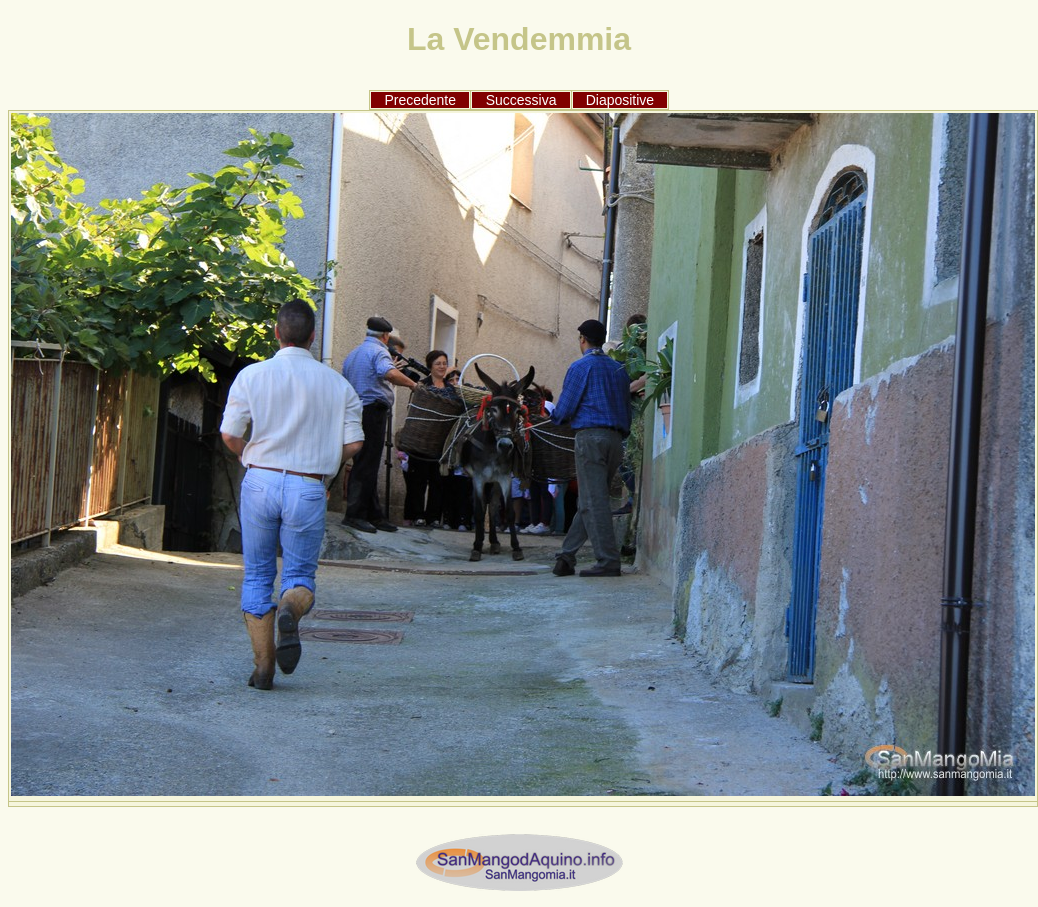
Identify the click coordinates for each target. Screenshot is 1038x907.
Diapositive (620, 100)
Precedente (420, 100)
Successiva (521, 100)
